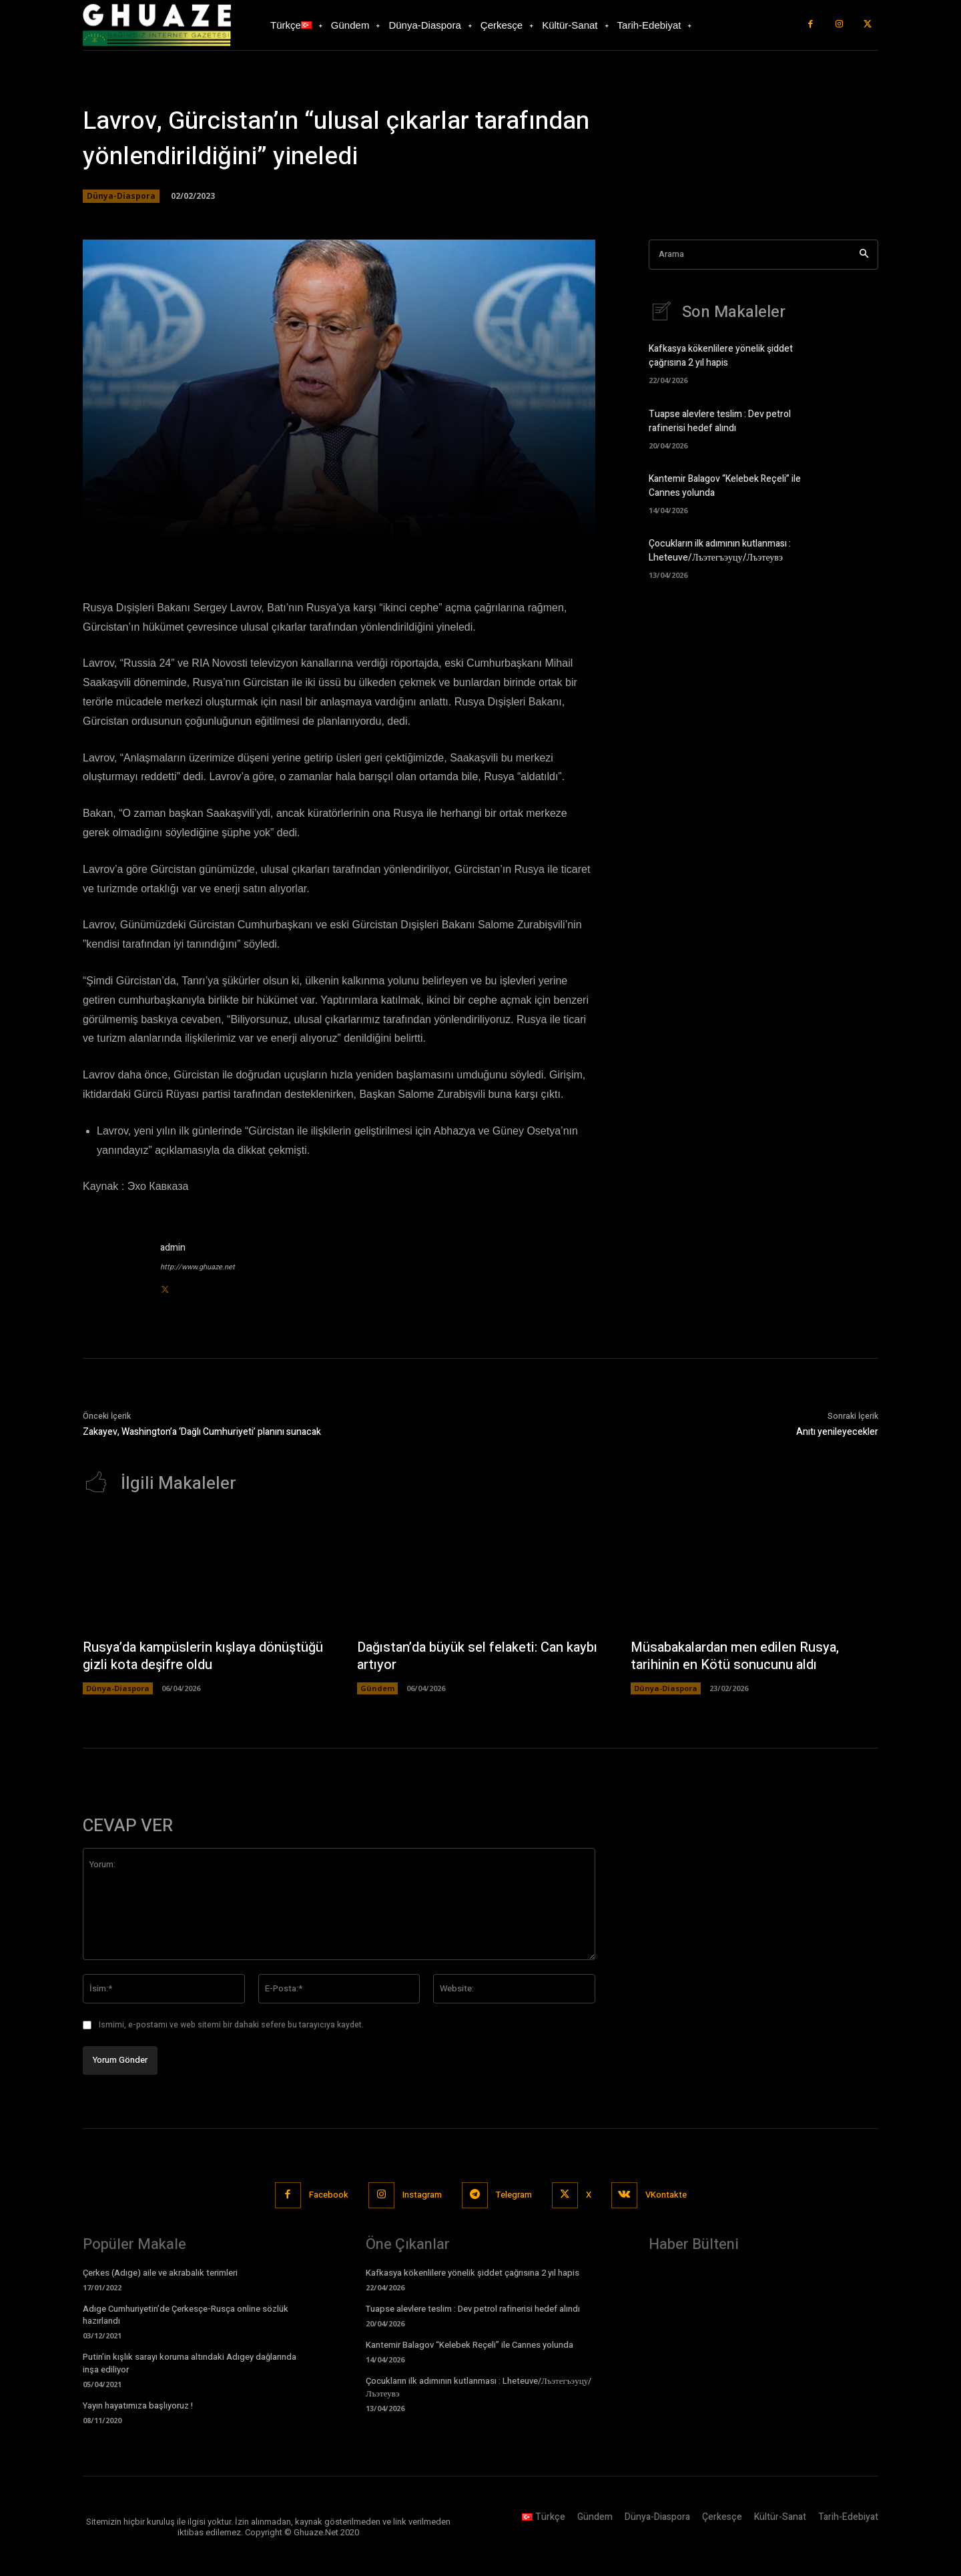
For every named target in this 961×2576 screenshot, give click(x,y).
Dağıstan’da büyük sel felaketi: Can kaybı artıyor (477, 1656)
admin (173, 1248)
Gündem (377, 1688)
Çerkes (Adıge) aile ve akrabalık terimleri (160, 2272)
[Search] (864, 255)
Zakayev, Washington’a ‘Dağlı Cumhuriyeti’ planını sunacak (202, 1432)
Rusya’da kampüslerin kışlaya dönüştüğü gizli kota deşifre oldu (203, 1656)
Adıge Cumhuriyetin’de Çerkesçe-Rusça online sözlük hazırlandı (185, 2314)
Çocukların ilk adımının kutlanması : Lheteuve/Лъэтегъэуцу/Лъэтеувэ (720, 551)
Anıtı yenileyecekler (837, 1432)
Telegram (514, 2194)
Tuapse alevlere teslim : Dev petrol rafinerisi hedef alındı (720, 421)
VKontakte (666, 2194)
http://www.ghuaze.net (197, 1267)
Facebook (328, 2194)
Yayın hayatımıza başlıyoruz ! (138, 2405)
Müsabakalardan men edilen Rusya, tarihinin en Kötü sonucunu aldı (735, 1656)
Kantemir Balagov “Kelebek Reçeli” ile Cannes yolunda (469, 2344)
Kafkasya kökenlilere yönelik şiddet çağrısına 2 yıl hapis (721, 356)
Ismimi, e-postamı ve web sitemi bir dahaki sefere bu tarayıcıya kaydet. (231, 2025)
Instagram (422, 2194)
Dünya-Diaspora (121, 196)
